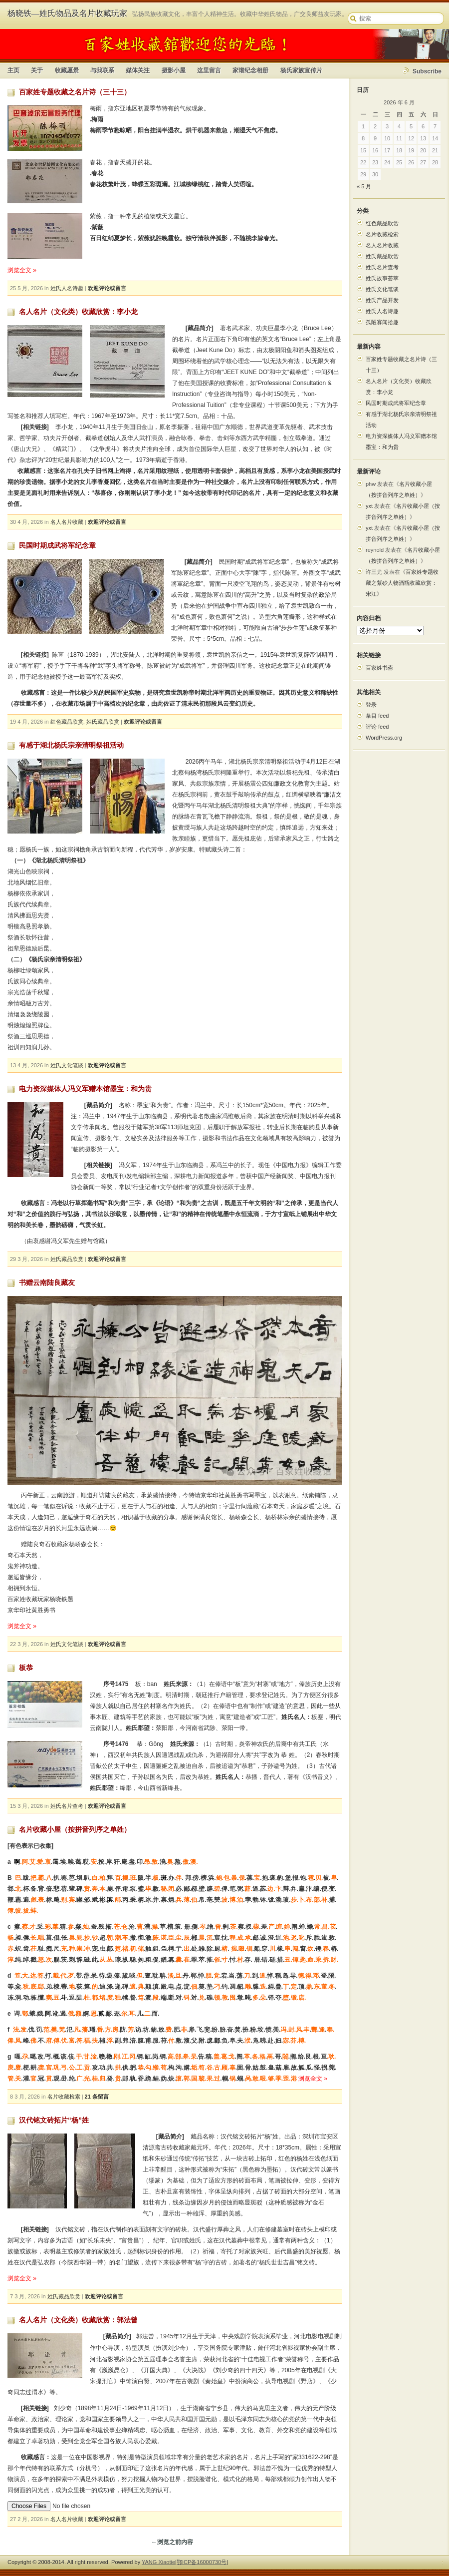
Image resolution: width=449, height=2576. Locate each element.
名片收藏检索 (63, 2097)
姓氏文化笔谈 (66, 1065)
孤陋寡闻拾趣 (382, 322)
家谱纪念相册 (250, 70)
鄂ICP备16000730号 (201, 2561)
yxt (369, 506)
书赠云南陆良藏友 (47, 1283)
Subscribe (427, 71)
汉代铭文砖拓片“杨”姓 (54, 2120)
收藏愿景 (67, 70)
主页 (13, 70)
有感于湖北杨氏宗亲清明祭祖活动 (71, 745)
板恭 (26, 1668)
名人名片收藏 (66, 522)
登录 (371, 705)
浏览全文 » (21, 270)
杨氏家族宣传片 (301, 70)
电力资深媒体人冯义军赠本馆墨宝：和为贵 (85, 1089)
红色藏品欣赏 (66, 722)
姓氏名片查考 (66, 1806)
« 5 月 (364, 186)
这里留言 (209, 70)
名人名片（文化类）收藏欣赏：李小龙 (78, 312)
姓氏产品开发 (382, 300)
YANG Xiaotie (158, 2561)
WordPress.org (384, 738)
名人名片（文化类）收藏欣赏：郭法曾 (78, 2320)
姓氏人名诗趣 (66, 288)
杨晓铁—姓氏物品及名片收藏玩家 (67, 13)
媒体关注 (138, 70)
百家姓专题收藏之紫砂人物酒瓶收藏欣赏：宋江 (402, 583)
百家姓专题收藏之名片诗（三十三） (75, 92)
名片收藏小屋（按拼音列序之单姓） (75, 1829)
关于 (37, 70)
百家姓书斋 (379, 668)
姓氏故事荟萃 (382, 278)
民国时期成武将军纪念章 (57, 545)
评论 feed (377, 727)
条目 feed (377, 716)
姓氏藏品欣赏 (102, 722)
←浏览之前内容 (172, 2541)
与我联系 (102, 70)
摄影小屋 (174, 70)
